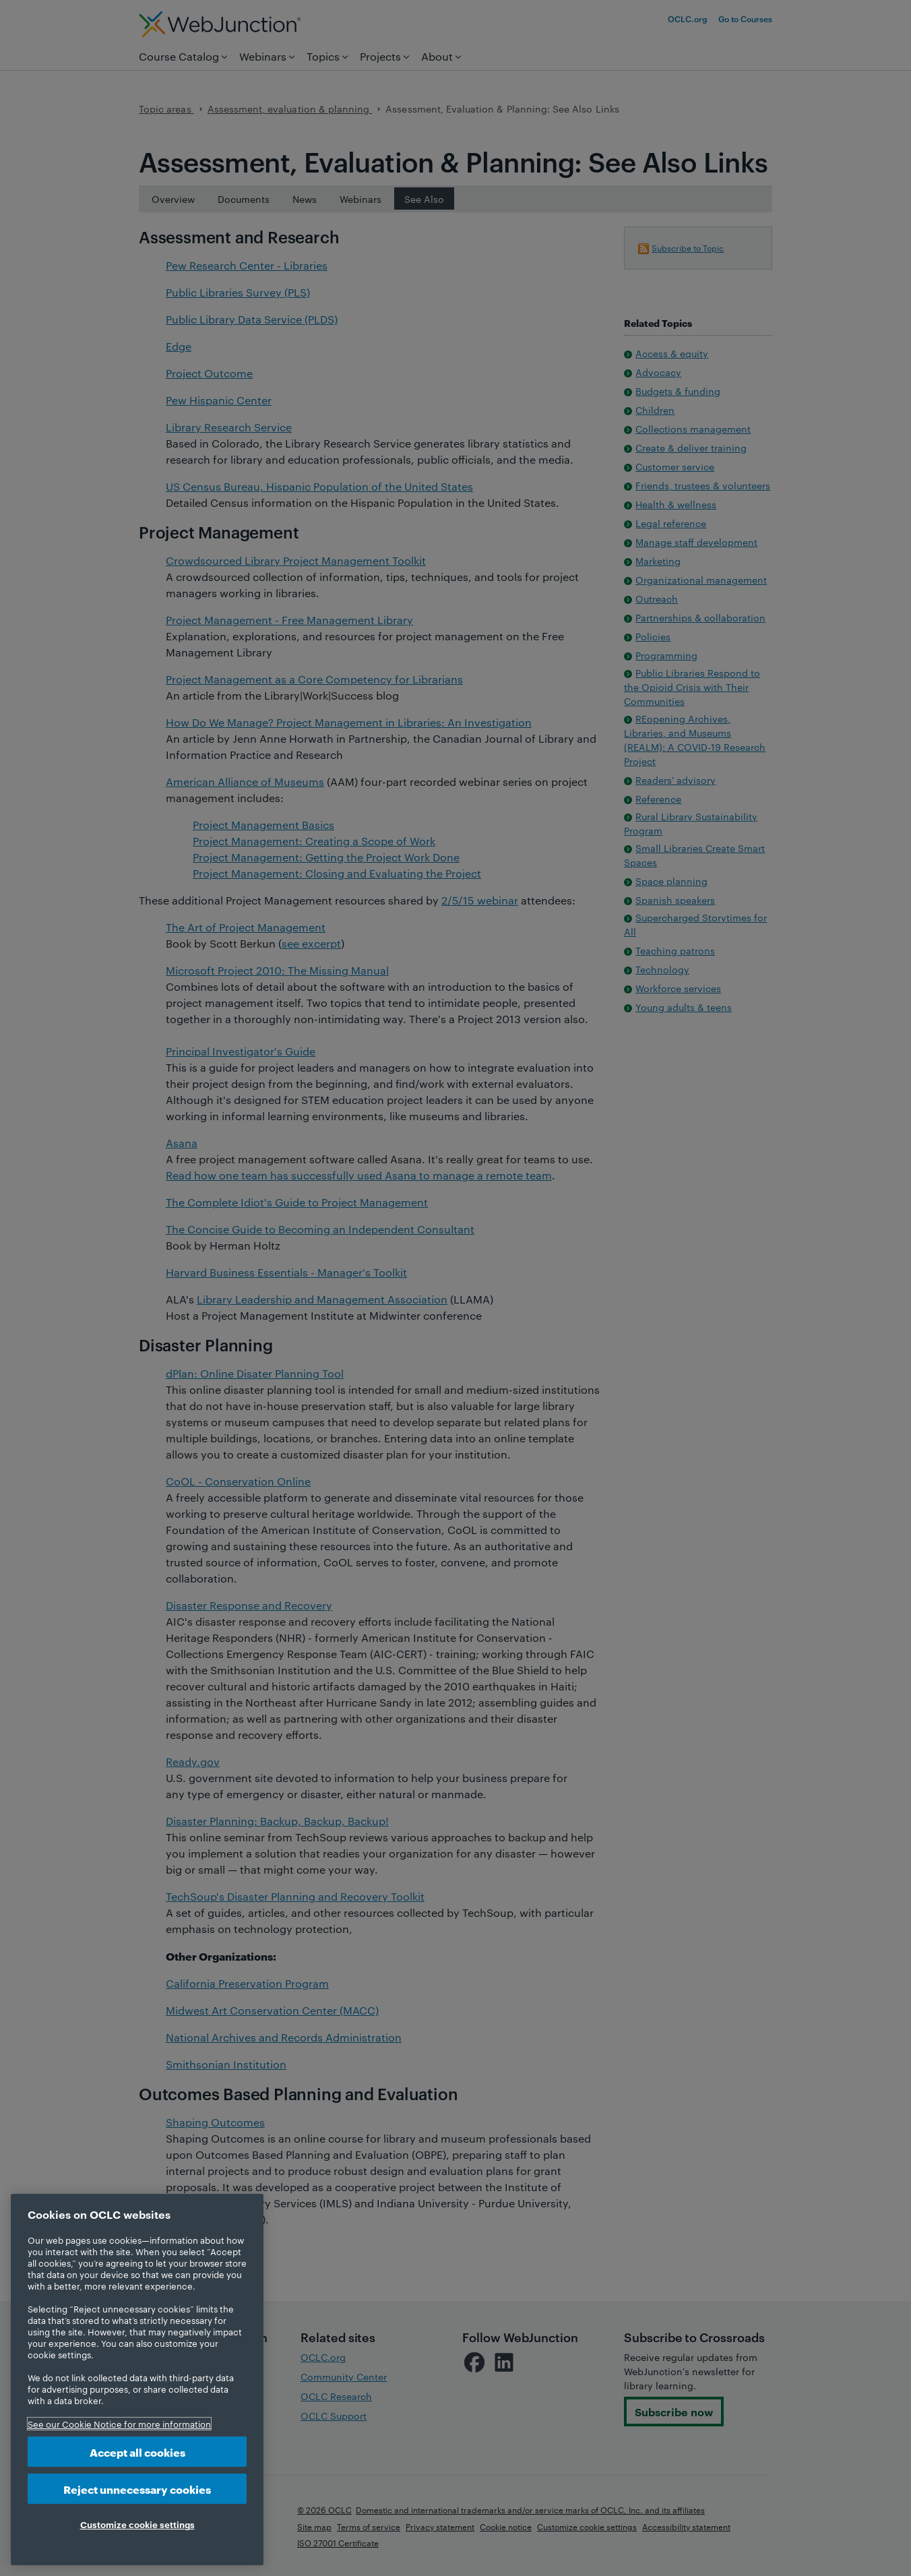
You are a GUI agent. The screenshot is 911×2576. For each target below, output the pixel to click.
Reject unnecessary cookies (137, 2488)
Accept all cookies (137, 2451)
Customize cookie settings (137, 2524)
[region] (137, 2379)
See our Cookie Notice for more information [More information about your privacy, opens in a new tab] (119, 2424)
